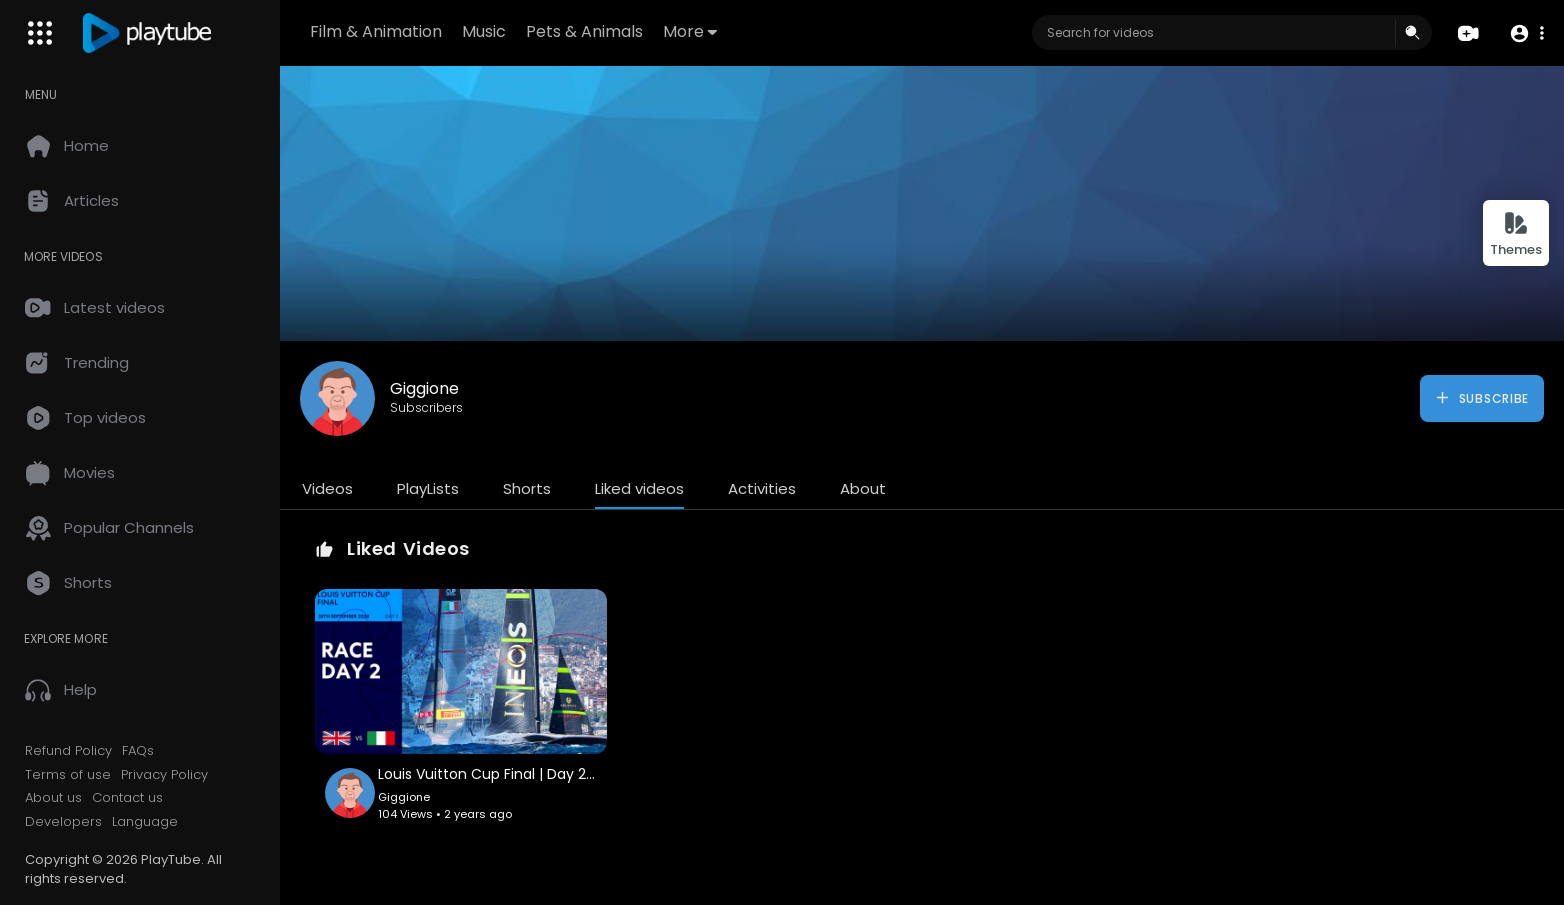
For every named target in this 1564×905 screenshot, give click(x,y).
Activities (762, 488)
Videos (327, 488)
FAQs (138, 751)
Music (484, 31)
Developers (63, 822)
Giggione (424, 388)
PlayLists (428, 488)
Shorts (527, 488)
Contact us (127, 798)
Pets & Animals (584, 31)
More (690, 31)
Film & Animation (376, 31)
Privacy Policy (164, 775)
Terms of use (68, 775)
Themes (1516, 234)
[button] (1526, 33)
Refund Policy (68, 751)
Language (145, 822)
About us (53, 798)
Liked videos (639, 488)
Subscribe (1481, 398)
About (863, 488)
